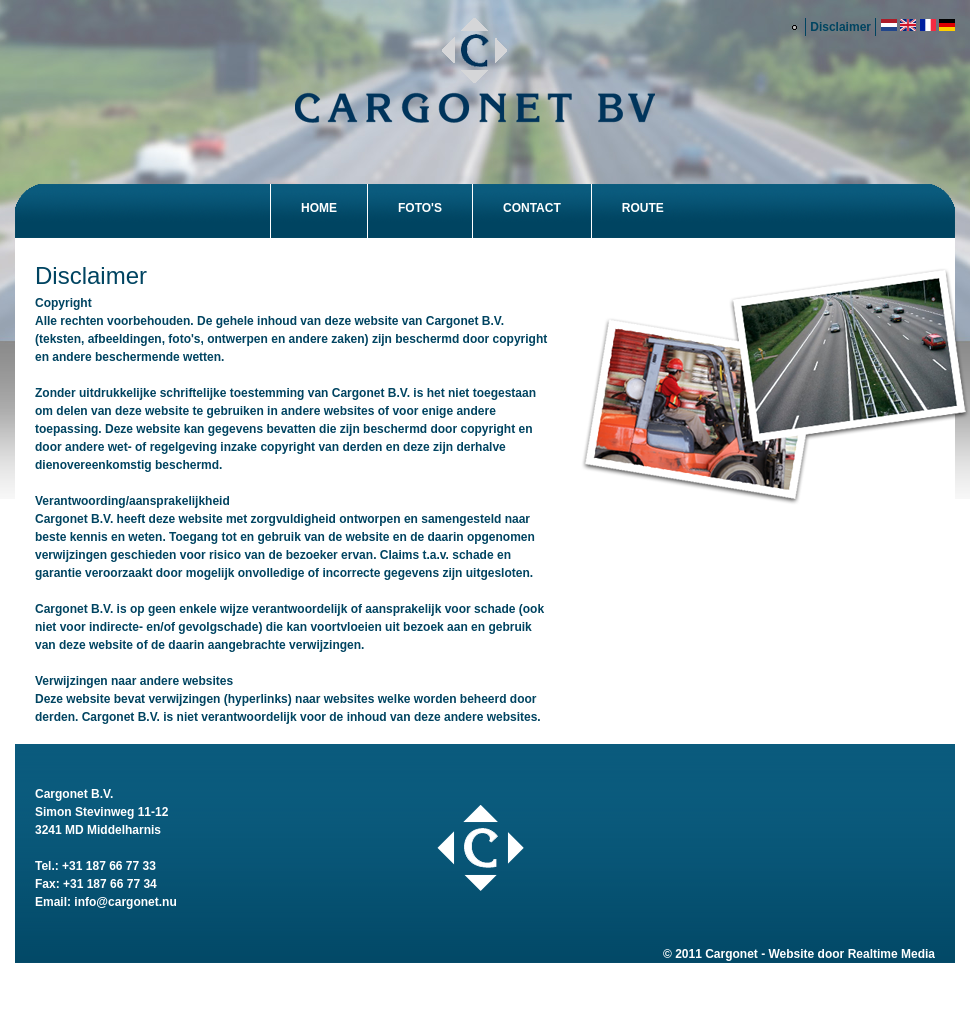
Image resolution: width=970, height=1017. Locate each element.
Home (319, 208)
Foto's (420, 208)
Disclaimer (840, 27)
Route (643, 208)
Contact (532, 208)
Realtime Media (891, 954)
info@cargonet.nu (125, 902)
